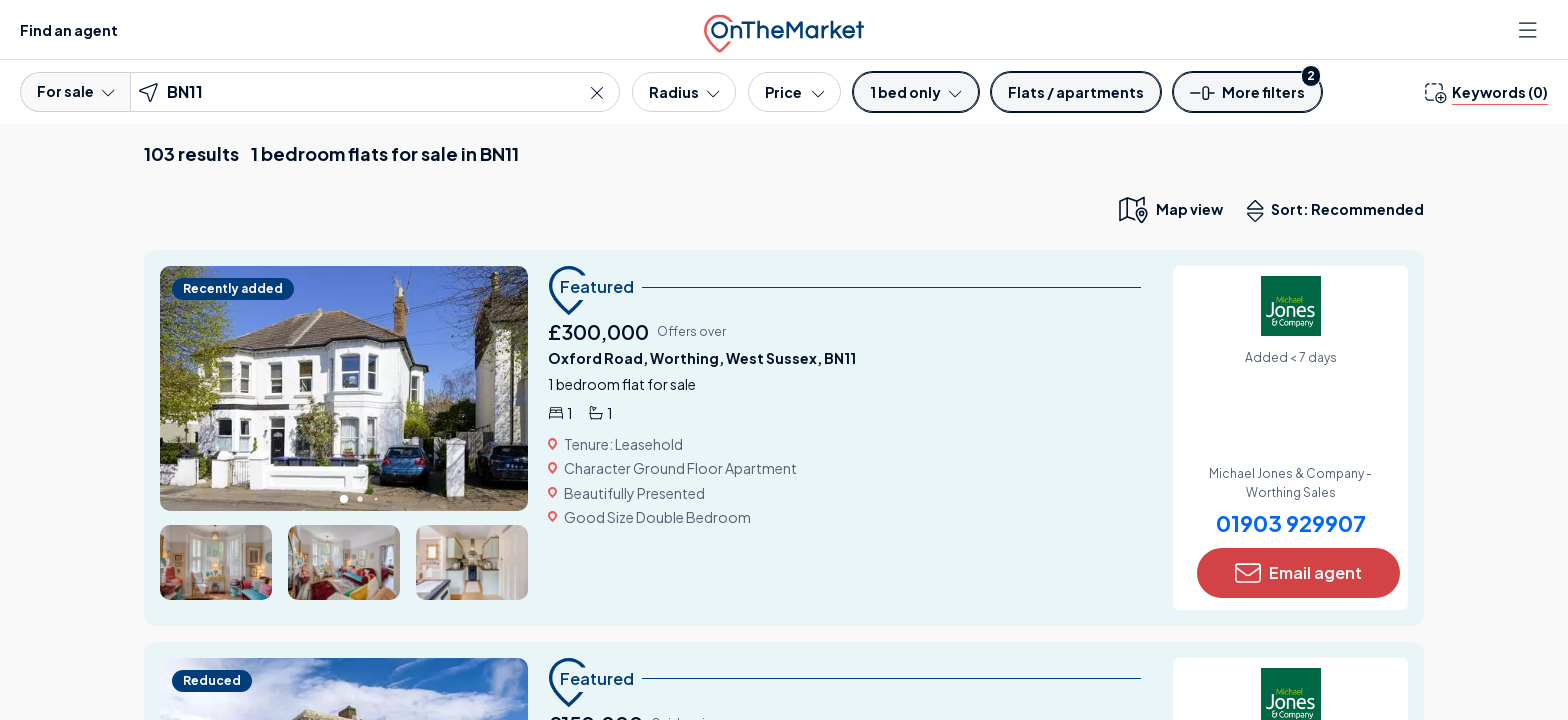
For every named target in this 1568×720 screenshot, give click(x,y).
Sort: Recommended (1340, 211)
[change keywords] (1486, 92)
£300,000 (598, 331)
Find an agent (69, 30)
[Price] (794, 92)
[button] (1248, 98)
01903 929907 (1291, 523)
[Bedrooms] (915, 92)
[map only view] (1169, 209)
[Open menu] (1530, 30)
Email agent (1298, 573)
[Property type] (1076, 92)
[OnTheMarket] (784, 29)
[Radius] (684, 92)
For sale (75, 91)
